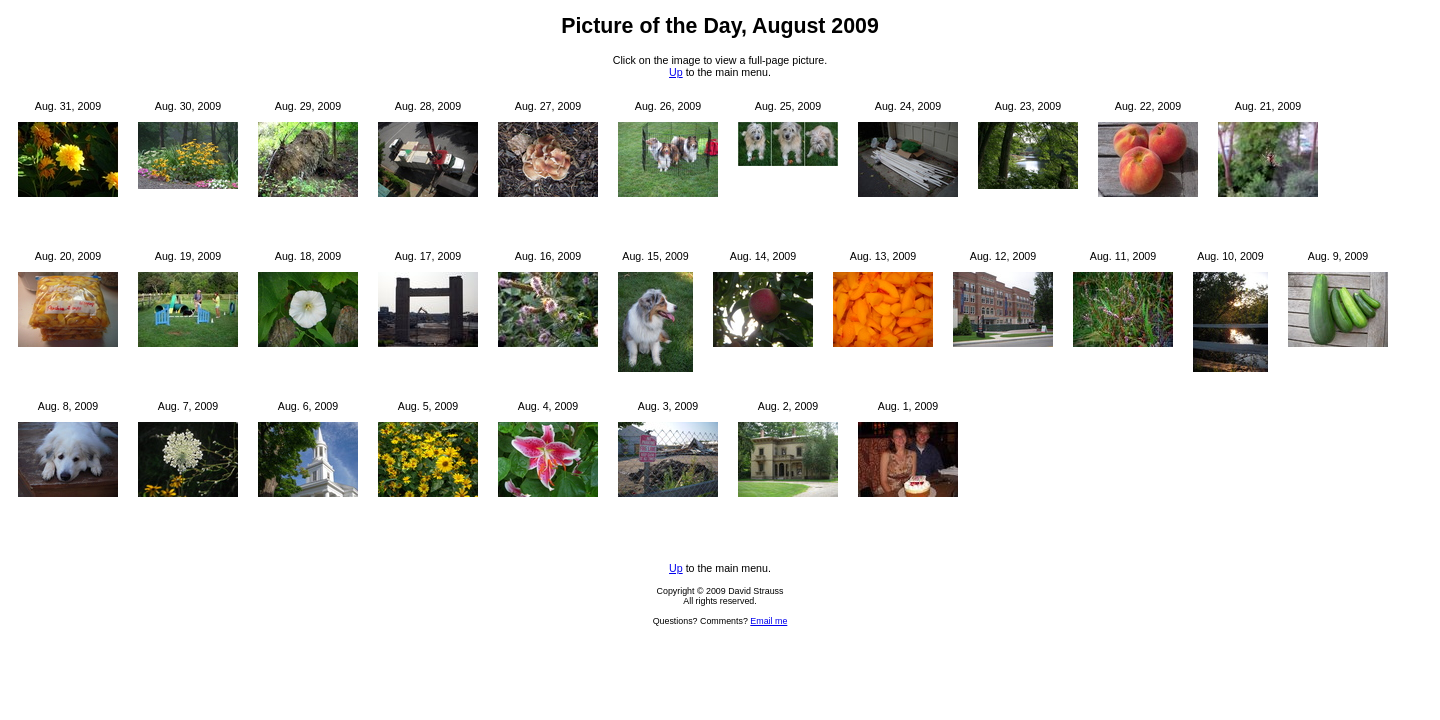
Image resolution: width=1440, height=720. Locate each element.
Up (676, 72)
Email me (768, 621)
